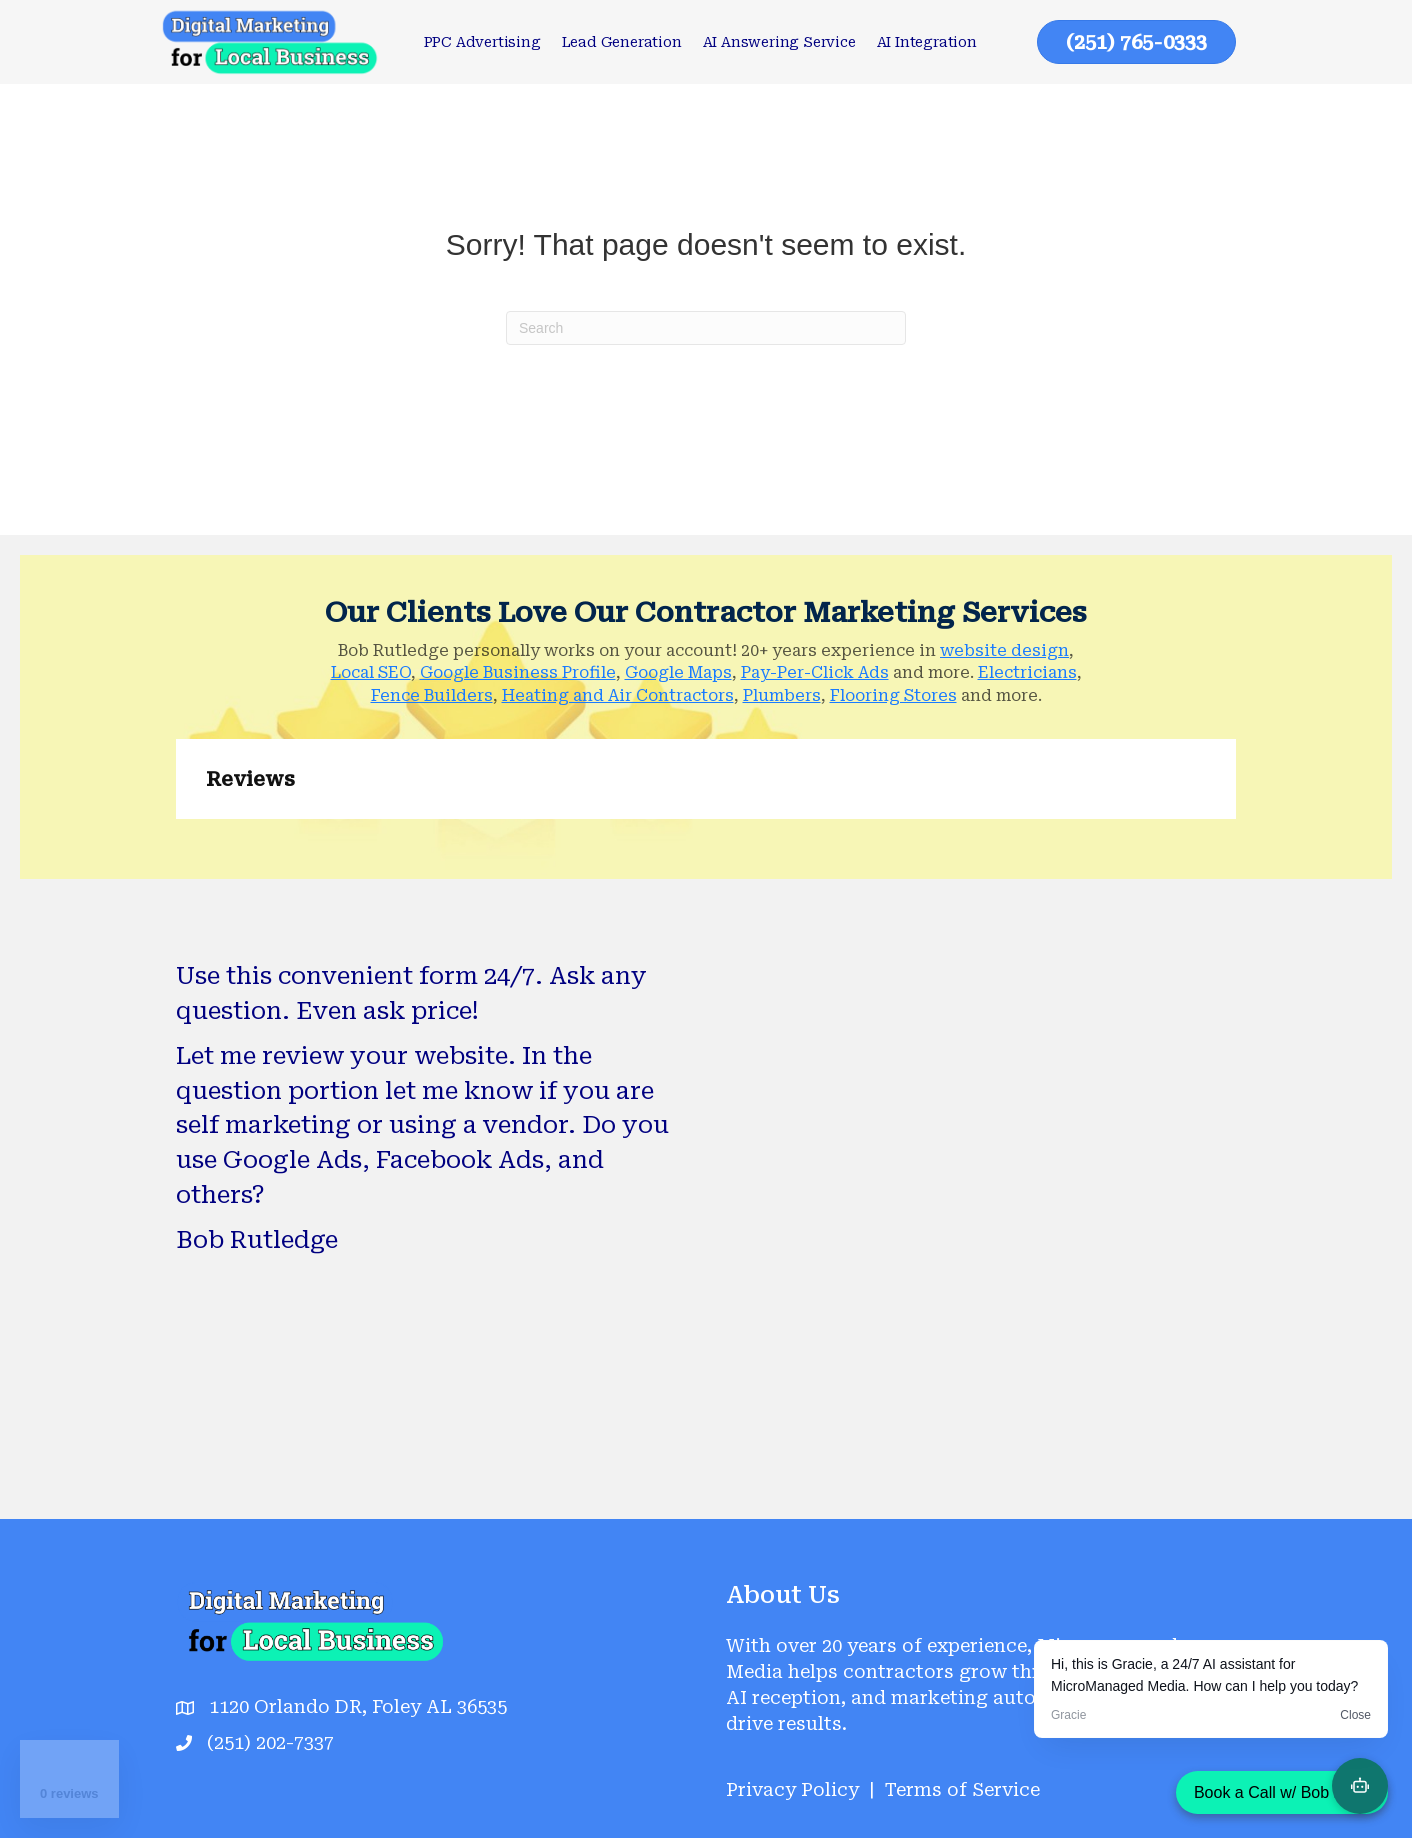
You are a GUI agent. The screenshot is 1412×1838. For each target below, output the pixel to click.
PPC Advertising (482, 42)
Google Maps (678, 672)
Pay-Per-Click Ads (815, 672)
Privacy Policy (792, 1789)
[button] (176, 839)
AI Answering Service (779, 42)
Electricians (1027, 672)
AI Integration (927, 42)
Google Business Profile (518, 672)
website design (1004, 650)
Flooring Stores (893, 695)
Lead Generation (622, 42)
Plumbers (782, 695)
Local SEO (371, 672)
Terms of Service (962, 1789)
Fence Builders (432, 695)
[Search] (706, 328)
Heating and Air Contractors (618, 695)
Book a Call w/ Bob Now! (1282, 1792)
